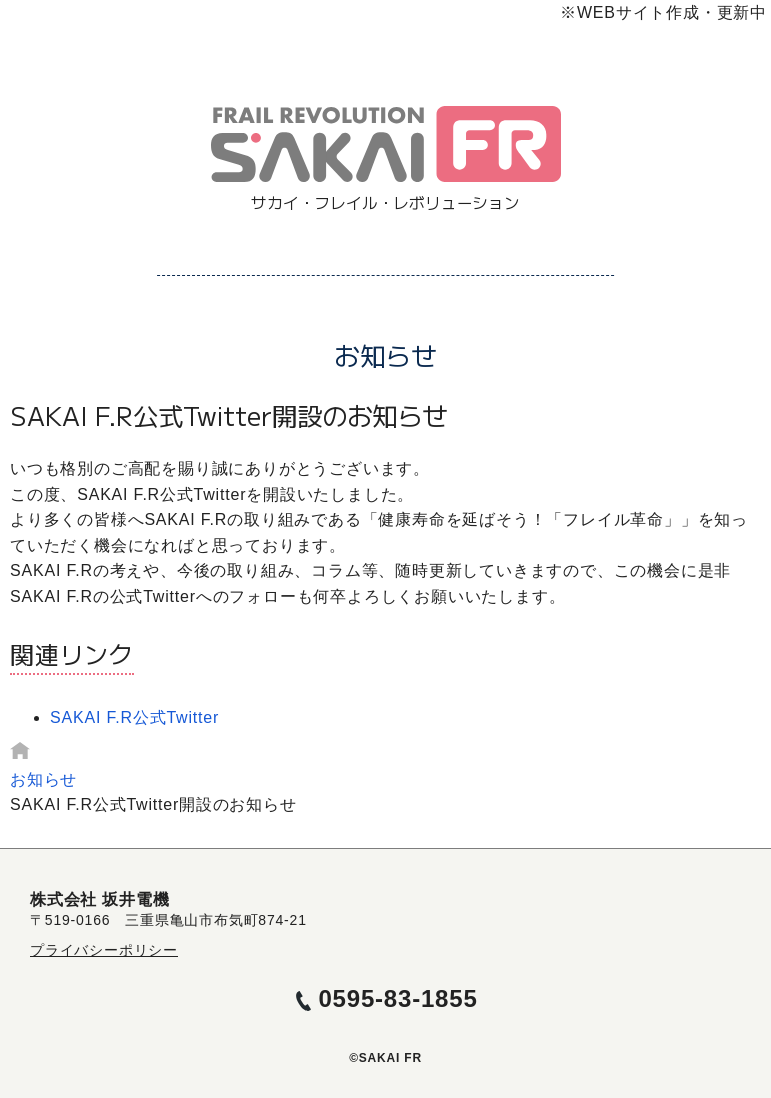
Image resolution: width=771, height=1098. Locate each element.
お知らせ (43, 779)
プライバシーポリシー (104, 950)
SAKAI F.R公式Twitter (134, 717)
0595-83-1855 (397, 998)
